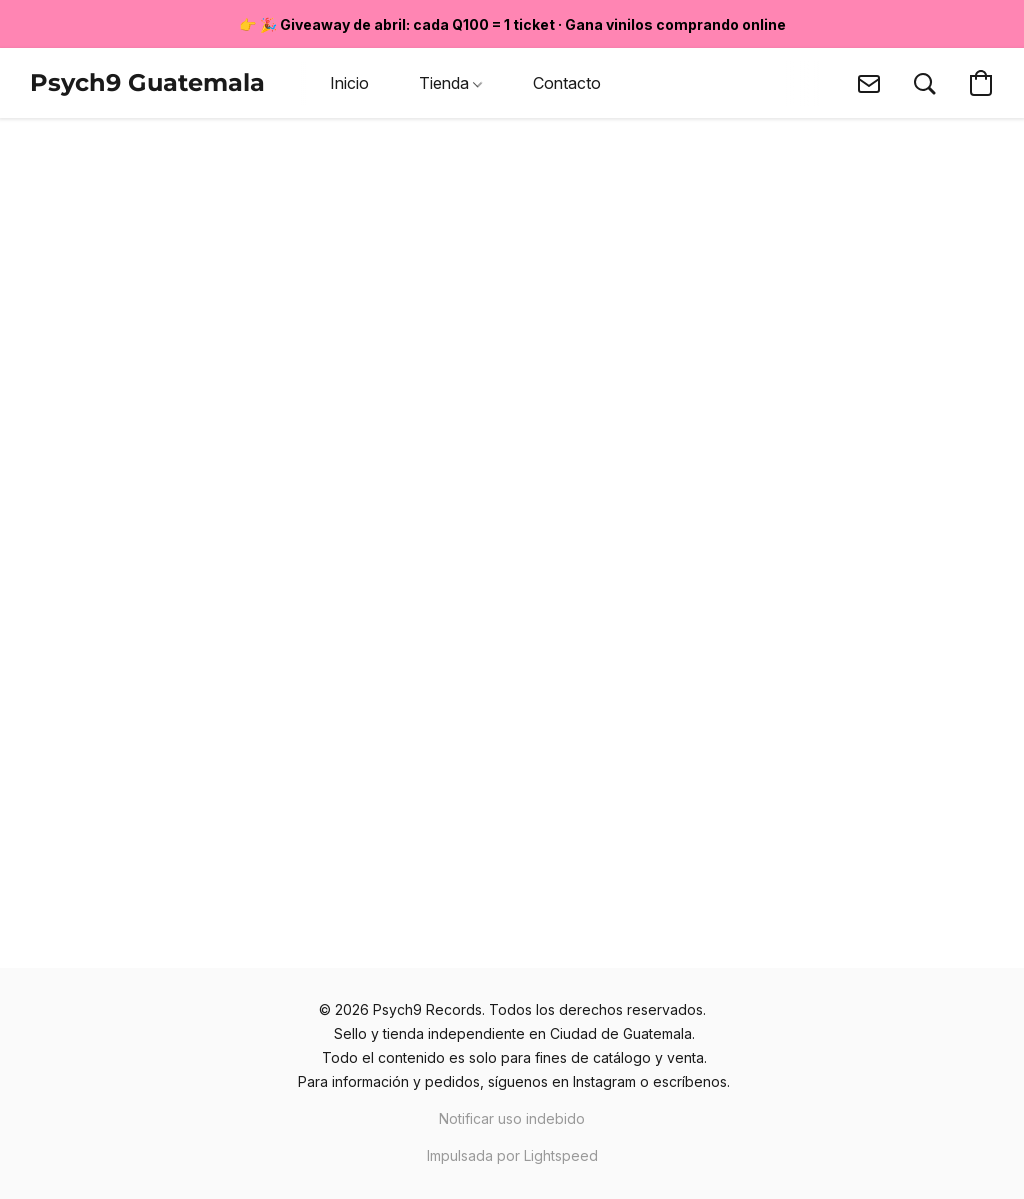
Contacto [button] (567, 83)
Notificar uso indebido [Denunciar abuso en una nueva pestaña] (512, 1118)
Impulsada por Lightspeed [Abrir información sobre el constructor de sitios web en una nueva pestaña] (512, 1155)
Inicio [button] (349, 83)
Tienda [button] (450, 83)
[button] (147, 83)
